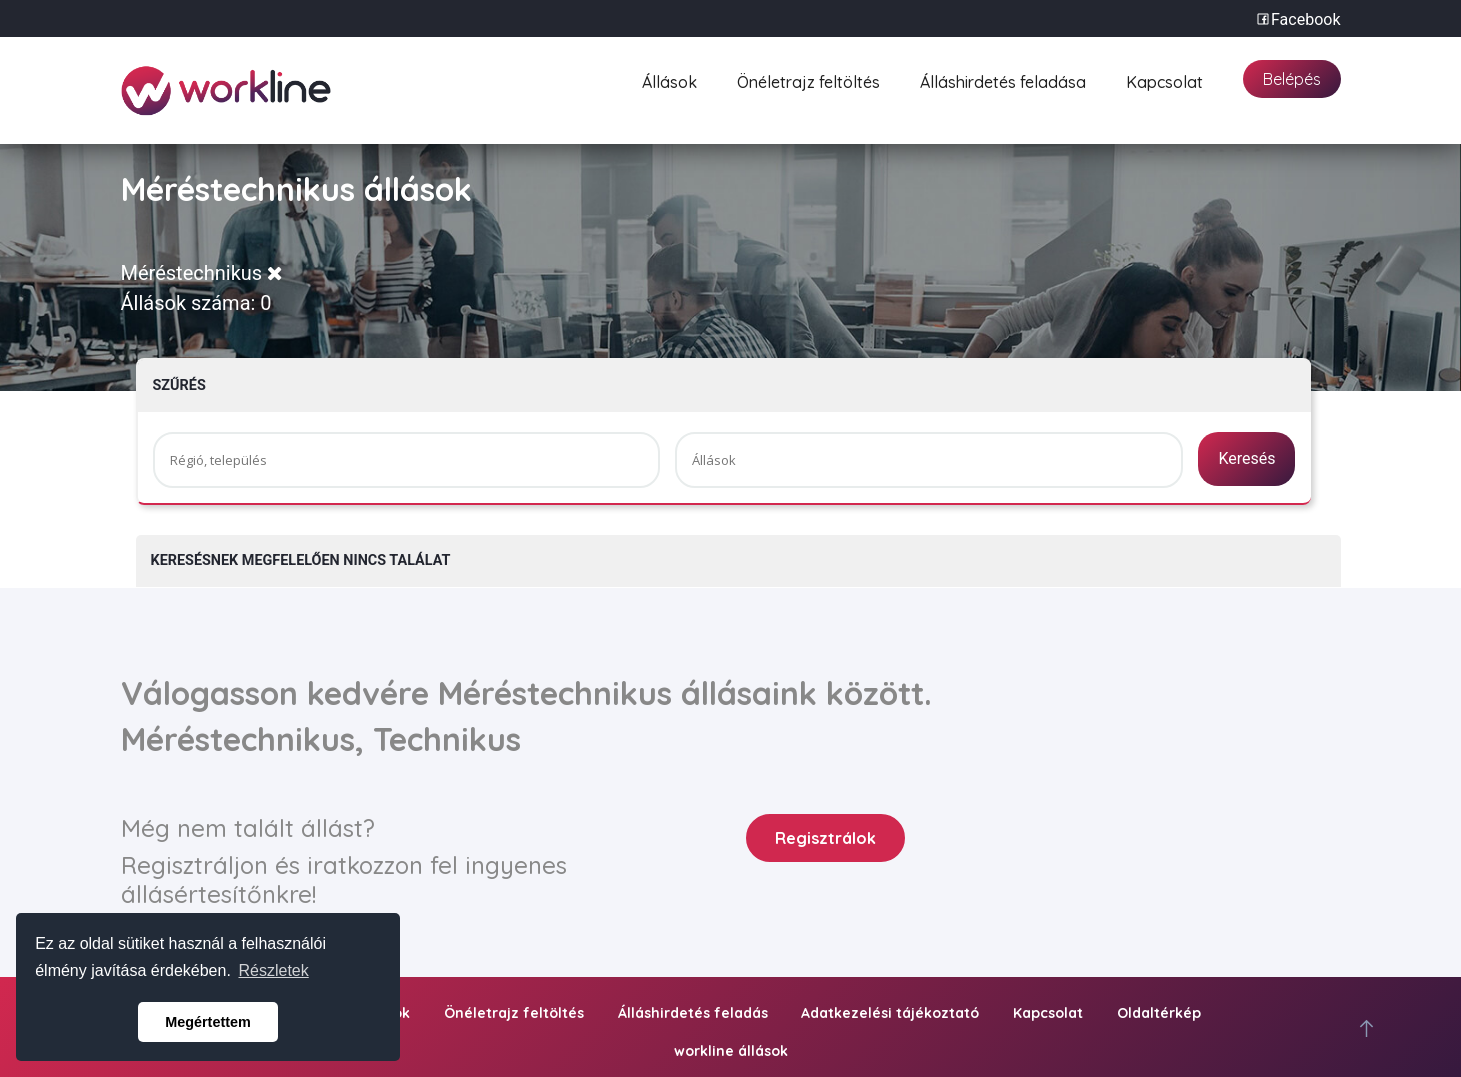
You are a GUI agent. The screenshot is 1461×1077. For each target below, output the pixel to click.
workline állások (731, 1051)
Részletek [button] (274, 970)
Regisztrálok (825, 838)
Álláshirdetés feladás (693, 1013)
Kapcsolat (1164, 79)
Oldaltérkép (1159, 1013)
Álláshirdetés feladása (1003, 79)
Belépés (1292, 79)
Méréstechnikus (202, 273)
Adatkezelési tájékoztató (890, 1013)
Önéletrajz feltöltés (808, 79)
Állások (669, 79)
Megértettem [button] (208, 1022)
